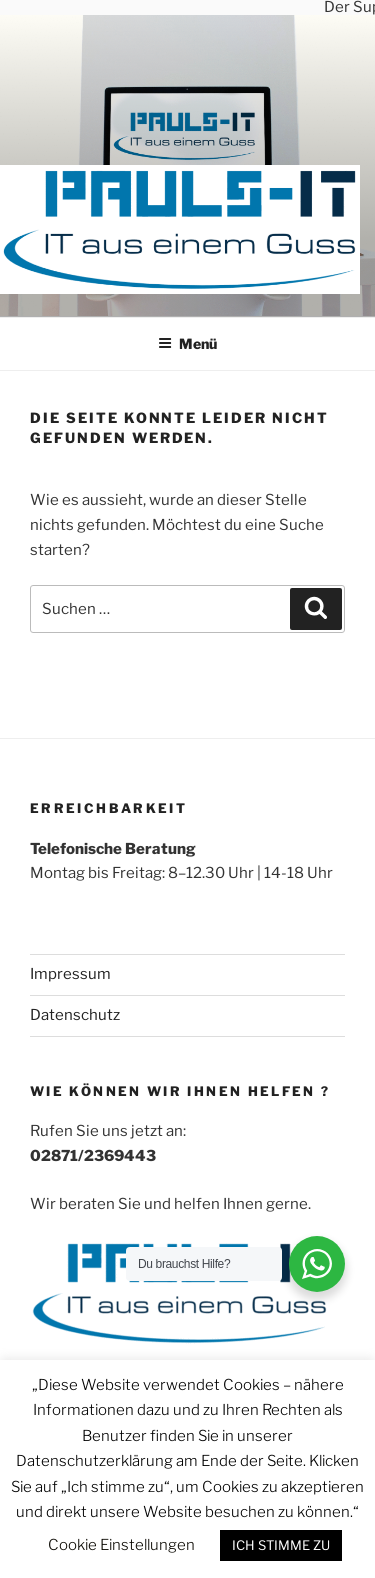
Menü (187, 342)
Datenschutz (75, 1014)
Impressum (70, 973)
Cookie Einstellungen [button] (121, 1545)
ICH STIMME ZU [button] (281, 1545)
